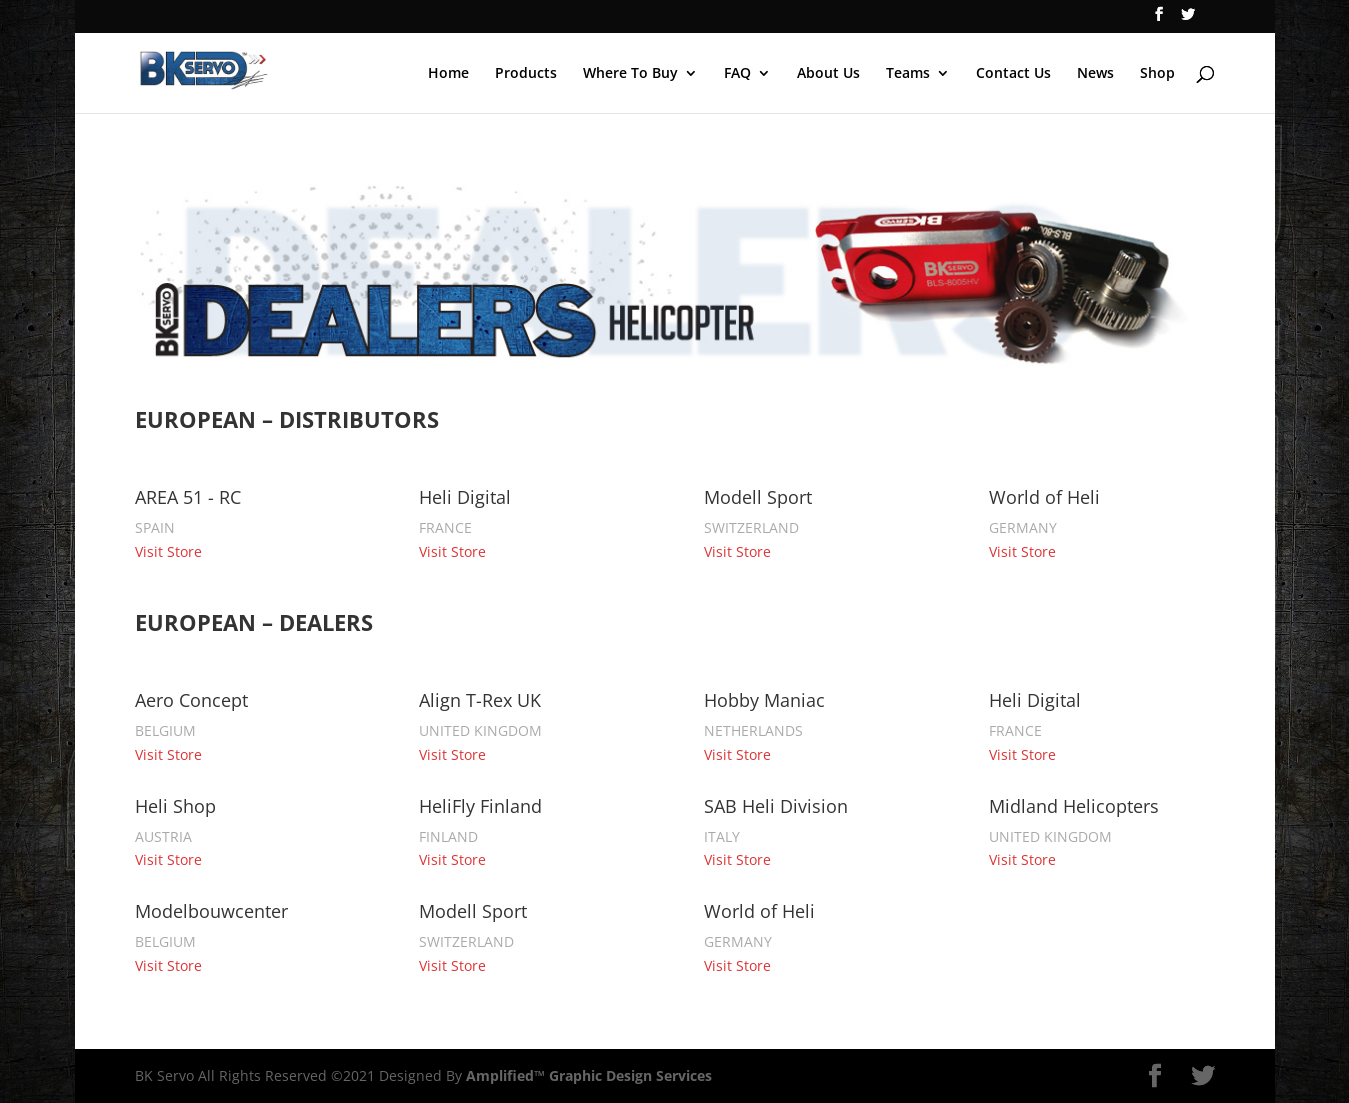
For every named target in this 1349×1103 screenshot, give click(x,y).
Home (448, 74)
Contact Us (1013, 74)
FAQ (737, 74)
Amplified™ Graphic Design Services (589, 1075)
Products (526, 74)
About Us (828, 74)
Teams (908, 74)
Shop (1157, 74)
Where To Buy (630, 74)
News (1095, 74)
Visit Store (168, 551)
